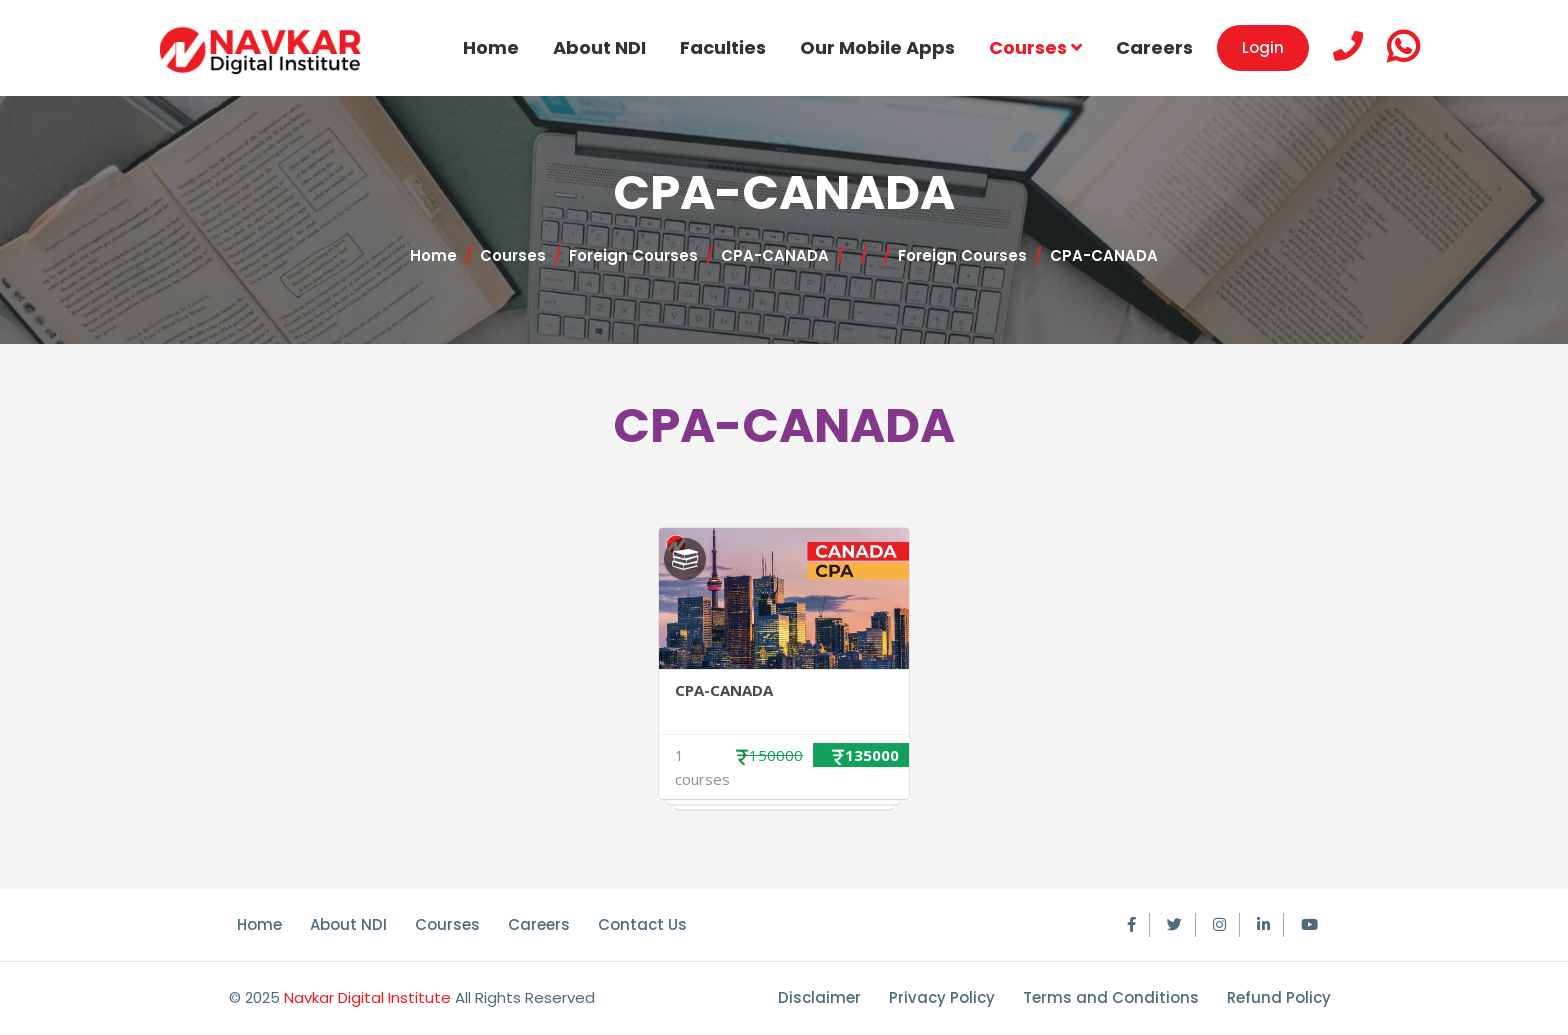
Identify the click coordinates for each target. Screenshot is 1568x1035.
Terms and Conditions (1111, 997)
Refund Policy (1279, 997)
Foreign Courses (633, 255)
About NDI (599, 47)
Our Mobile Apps (877, 47)
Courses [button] (1035, 47)
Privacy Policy (942, 997)
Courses (513, 255)
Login (1263, 47)
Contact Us (642, 924)
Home (491, 47)
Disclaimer (819, 997)
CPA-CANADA (775, 255)
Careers (1154, 47)
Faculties (723, 47)
